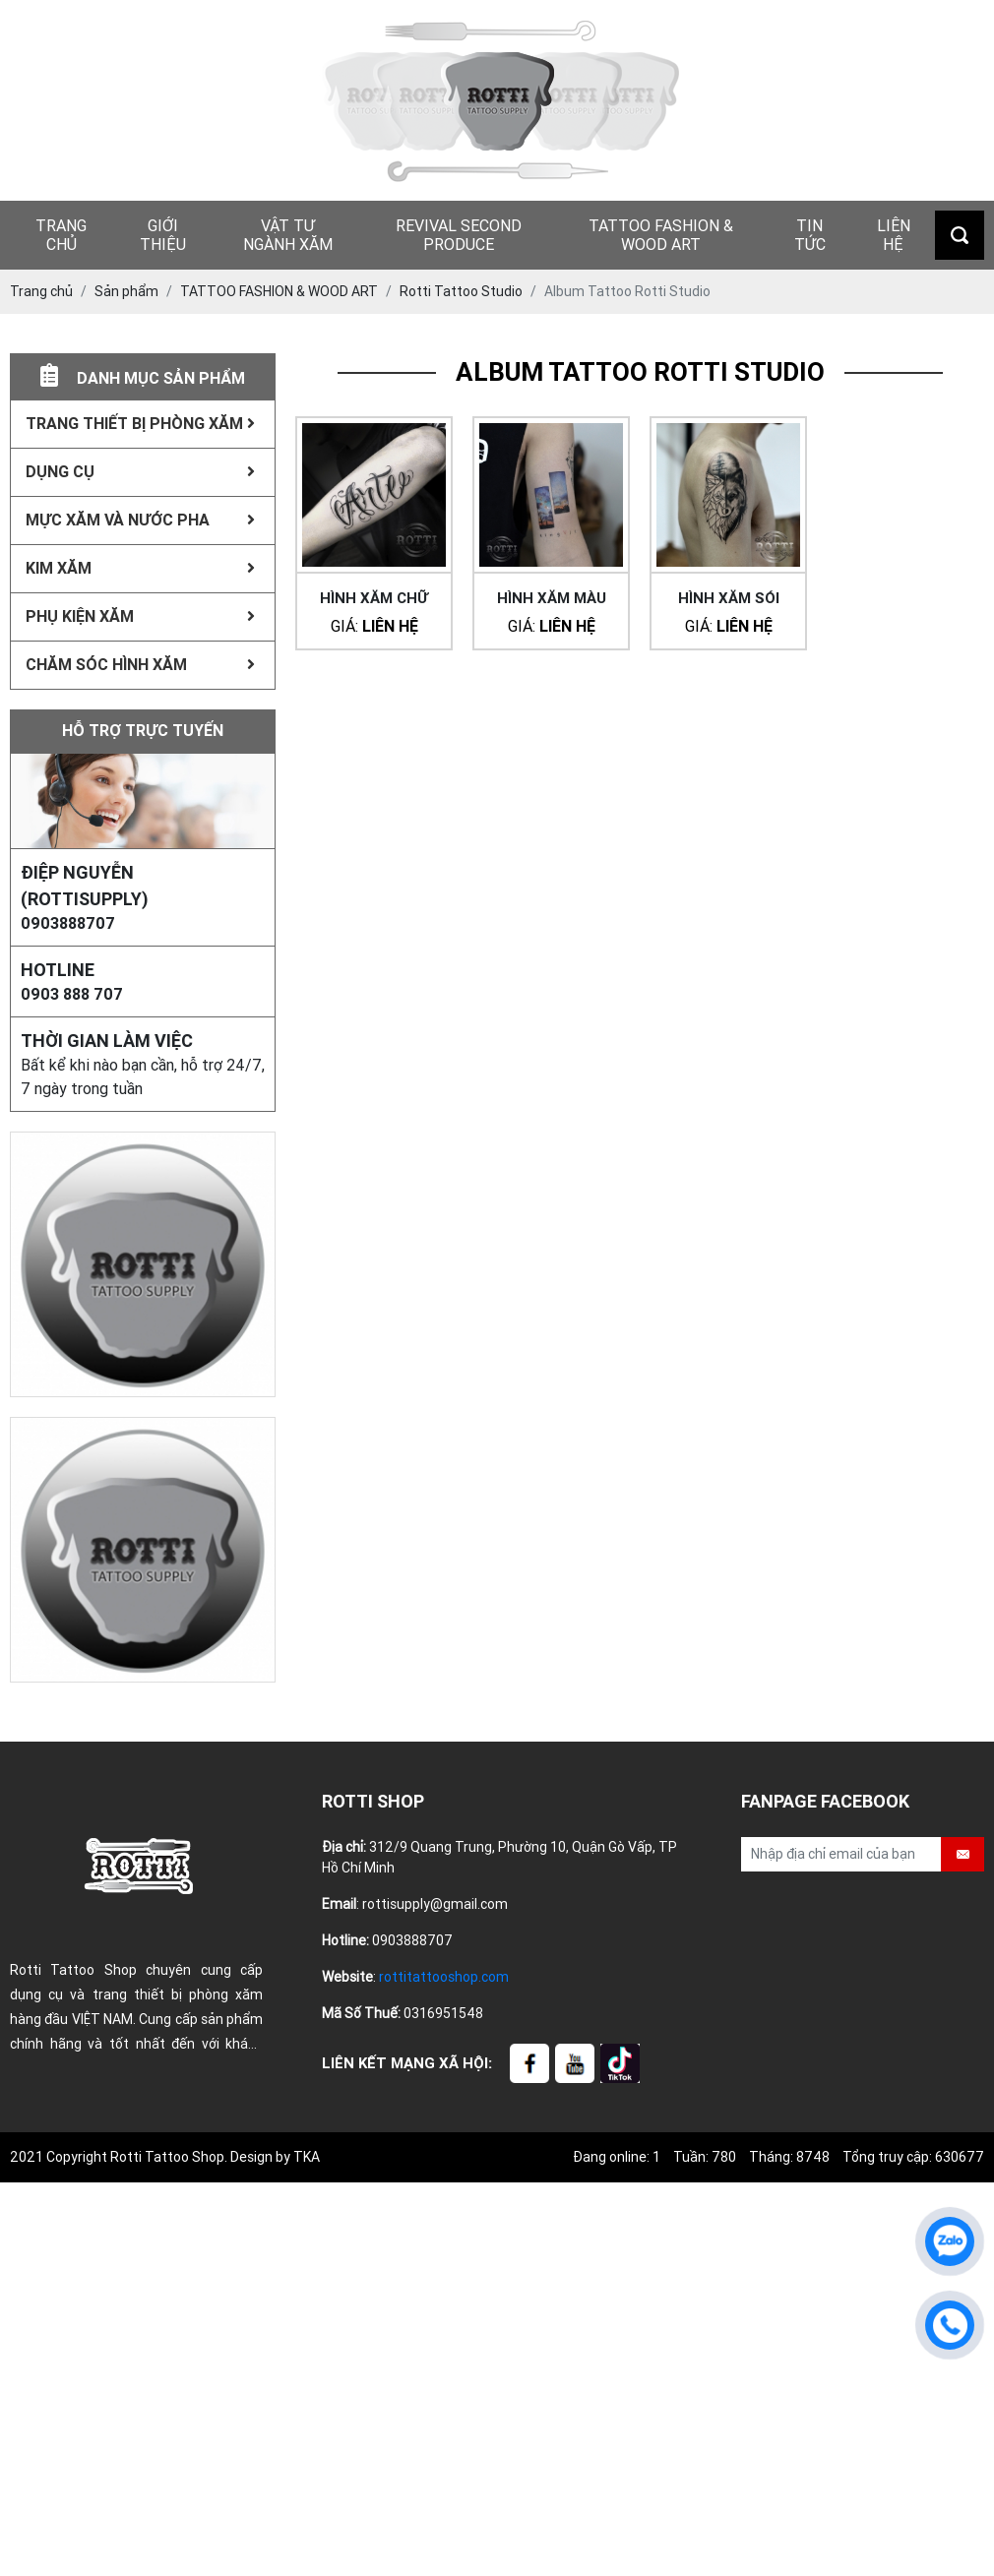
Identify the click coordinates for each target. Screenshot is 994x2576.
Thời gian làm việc (107, 1040)
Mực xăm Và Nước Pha (140, 520)
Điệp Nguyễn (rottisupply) (85, 885)
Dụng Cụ (140, 471)
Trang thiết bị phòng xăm (140, 423)
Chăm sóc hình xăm (140, 664)
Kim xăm (140, 568)
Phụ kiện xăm (140, 616)
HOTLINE (57, 969)
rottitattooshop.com (444, 1977)
